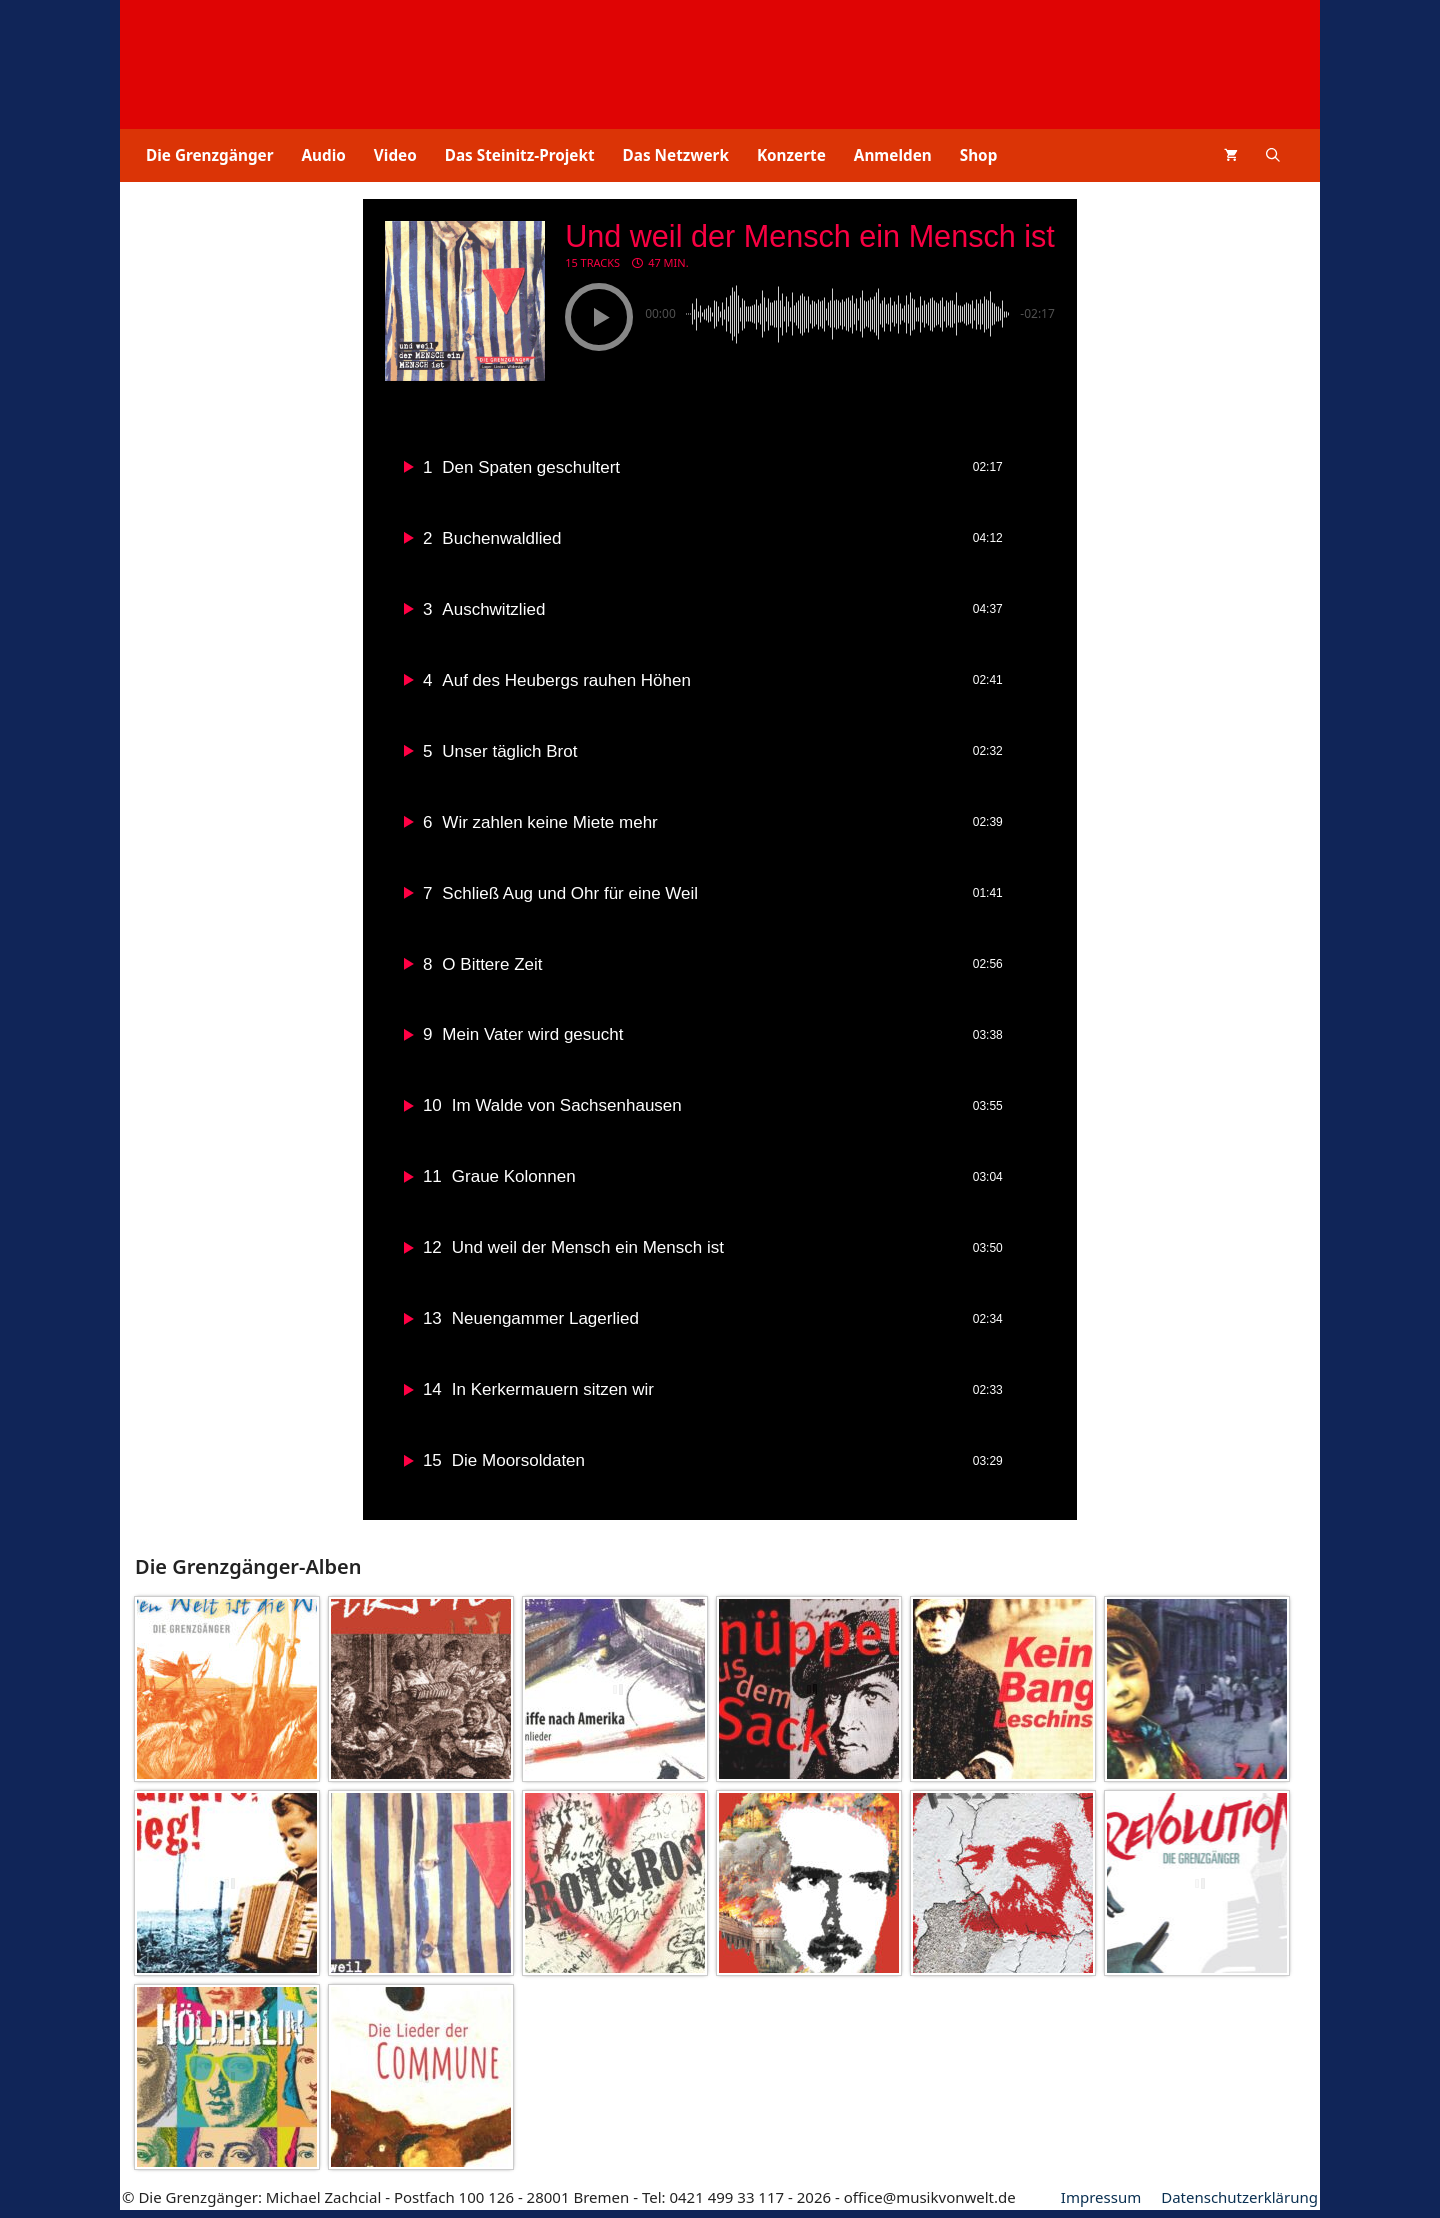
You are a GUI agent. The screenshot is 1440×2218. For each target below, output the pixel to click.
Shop (979, 155)
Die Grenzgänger (210, 155)
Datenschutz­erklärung (1239, 2205)
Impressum (1101, 2205)
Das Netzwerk (676, 155)
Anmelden (893, 155)
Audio (324, 155)
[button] (1273, 155)
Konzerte (791, 155)
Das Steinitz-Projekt (520, 155)
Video (395, 155)
